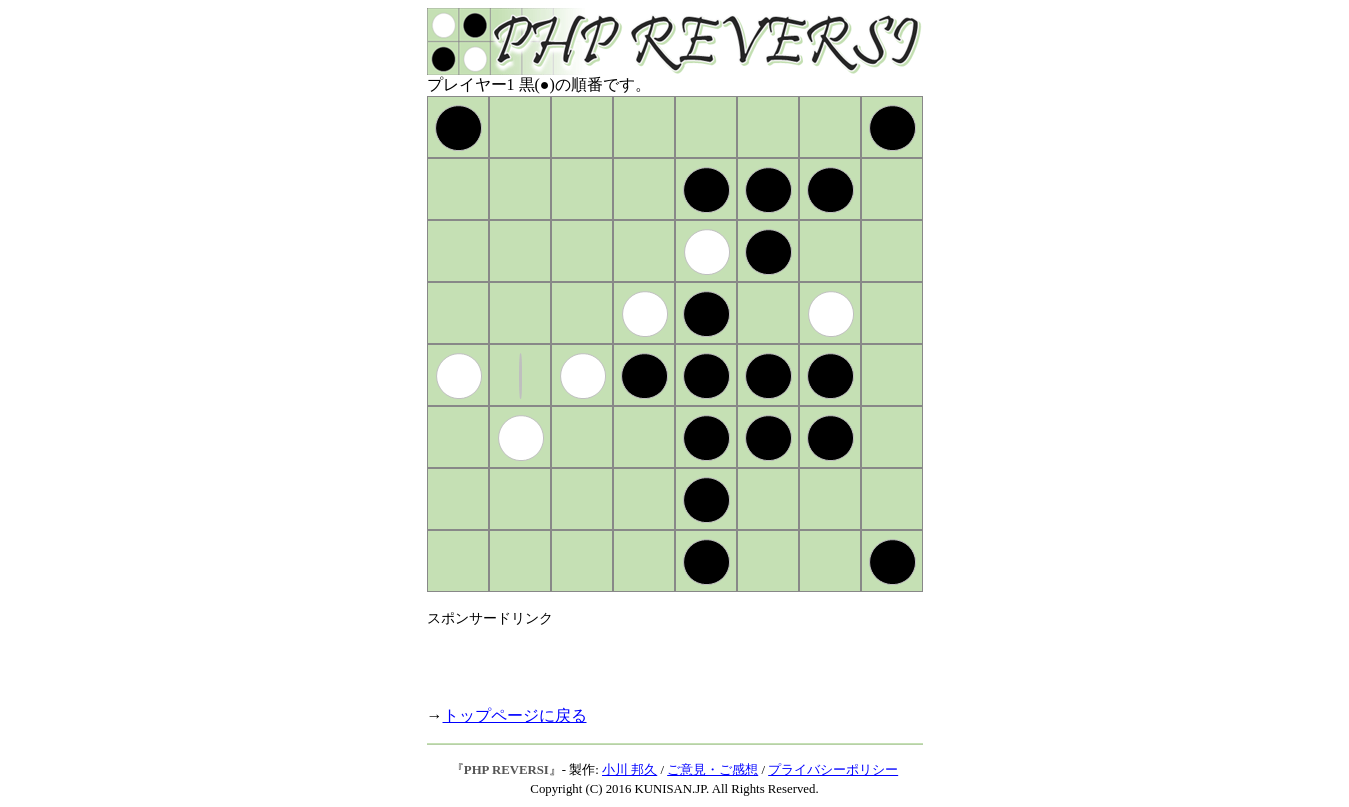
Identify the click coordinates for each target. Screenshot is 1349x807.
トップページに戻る (515, 715)
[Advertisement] (661, 658)
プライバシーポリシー (833, 770)
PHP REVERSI (506, 770)
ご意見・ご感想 (712, 770)
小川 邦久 (629, 770)
